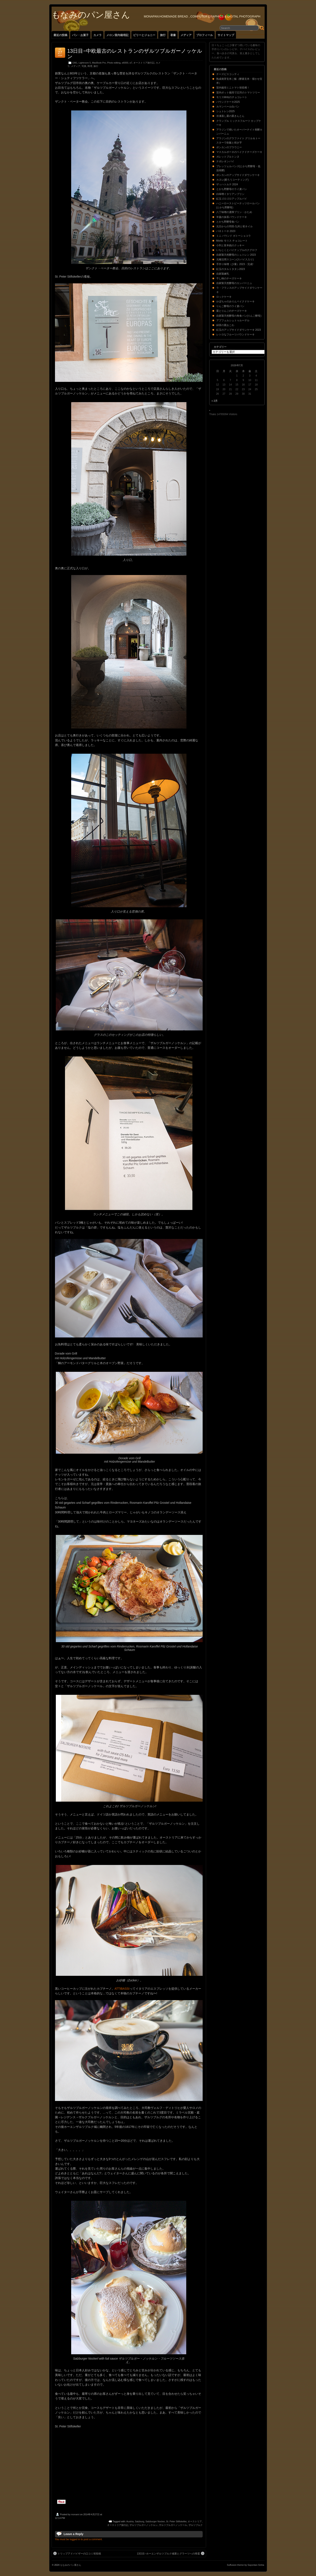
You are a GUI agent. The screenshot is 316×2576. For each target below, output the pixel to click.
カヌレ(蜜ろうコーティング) (232, 179)
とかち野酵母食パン (227, 221)
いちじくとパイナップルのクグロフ (236, 250)
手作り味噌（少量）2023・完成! (234, 264)
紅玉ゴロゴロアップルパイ (231, 198)
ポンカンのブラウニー (229, 147)
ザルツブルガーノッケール (173, 2525)
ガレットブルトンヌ (227, 156)
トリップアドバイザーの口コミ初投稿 (77, 2553)
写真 (84, 66)
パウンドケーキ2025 (228, 101)
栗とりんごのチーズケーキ (231, 310)
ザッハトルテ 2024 (227, 184)
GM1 (74, 62)
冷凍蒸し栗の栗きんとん (230, 115)
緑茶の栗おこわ (225, 325)
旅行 (163, 35)
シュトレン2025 (225, 111)
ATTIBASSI (122, 1988)
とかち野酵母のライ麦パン (231, 189)
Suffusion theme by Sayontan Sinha (245, 2565)
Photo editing (114, 62)
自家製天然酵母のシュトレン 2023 (236, 254)
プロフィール (204, 35)
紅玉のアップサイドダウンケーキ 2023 (238, 329)
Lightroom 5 (85, 62)
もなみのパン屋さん (91, 14)
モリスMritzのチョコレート (231, 97)
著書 (173, 35)
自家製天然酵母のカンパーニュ (234, 283)
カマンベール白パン (227, 106)
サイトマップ (226, 35)
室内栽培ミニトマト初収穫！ (233, 87)
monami (75, 2514)
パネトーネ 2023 (225, 231)
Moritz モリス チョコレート (232, 240)
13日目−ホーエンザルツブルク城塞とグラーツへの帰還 (170, 2553)
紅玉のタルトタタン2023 (230, 269)
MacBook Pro (99, 62)
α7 (131, 62)
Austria (130, 2521)
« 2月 (215, 400)
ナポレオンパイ (225, 161)
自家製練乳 (222, 273)
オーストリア (195, 2521)
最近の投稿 (60, 35)
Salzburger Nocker (155, 2521)
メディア (186, 35)
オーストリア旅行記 (143, 62)
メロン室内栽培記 (117, 35)
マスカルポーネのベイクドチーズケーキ (239, 152)
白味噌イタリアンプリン (230, 194)
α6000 (125, 62)
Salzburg (139, 2521)
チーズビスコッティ (227, 74)
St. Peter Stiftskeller (176, 2521)
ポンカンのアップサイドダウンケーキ (238, 175)
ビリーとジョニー (144, 35)
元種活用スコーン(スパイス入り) (235, 259)
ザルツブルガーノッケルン (144, 2525)
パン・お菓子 (80, 35)
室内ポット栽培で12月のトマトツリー (238, 92)
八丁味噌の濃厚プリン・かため (234, 212)
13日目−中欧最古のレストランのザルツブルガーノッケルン (134, 53)
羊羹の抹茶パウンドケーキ (231, 217)
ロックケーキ (224, 296)
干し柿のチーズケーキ (229, 278)
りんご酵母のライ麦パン (230, 306)
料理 (90, 66)
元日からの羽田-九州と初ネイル (234, 226)
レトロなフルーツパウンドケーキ (235, 334)
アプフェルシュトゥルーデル (233, 320)
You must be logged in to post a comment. (79, 2539)
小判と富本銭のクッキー (230, 245)
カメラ (97, 35)
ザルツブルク (196, 2525)
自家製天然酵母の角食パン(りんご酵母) (238, 315)
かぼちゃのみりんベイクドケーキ (235, 301)
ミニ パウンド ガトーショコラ (233, 235)
